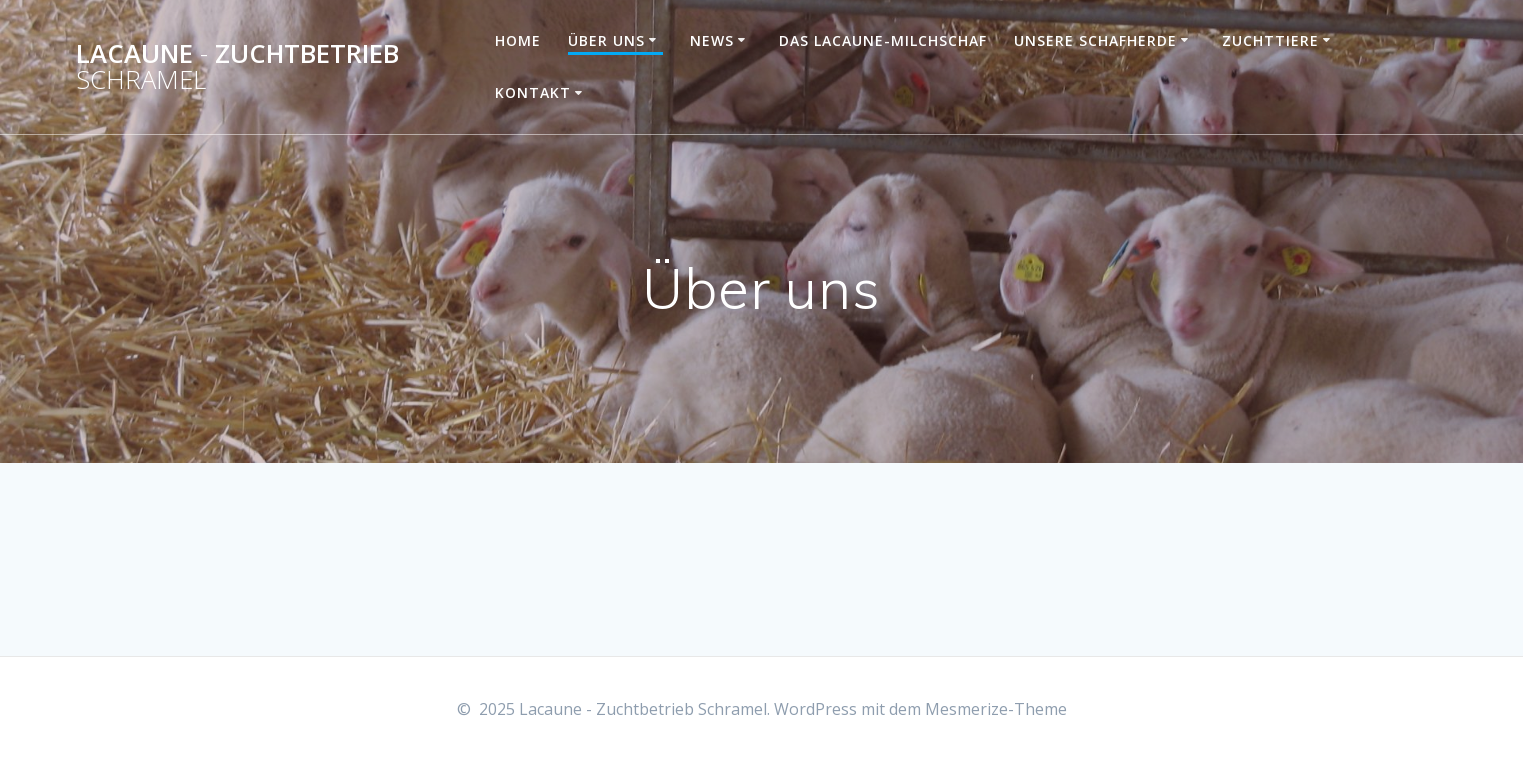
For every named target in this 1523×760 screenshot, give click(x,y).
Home (518, 40)
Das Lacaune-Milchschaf (883, 40)
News (712, 40)
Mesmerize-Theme (996, 709)
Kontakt (533, 92)
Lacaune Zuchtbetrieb (237, 66)
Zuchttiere (1270, 40)
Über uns (606, 40)
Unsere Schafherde (1095, 40)
